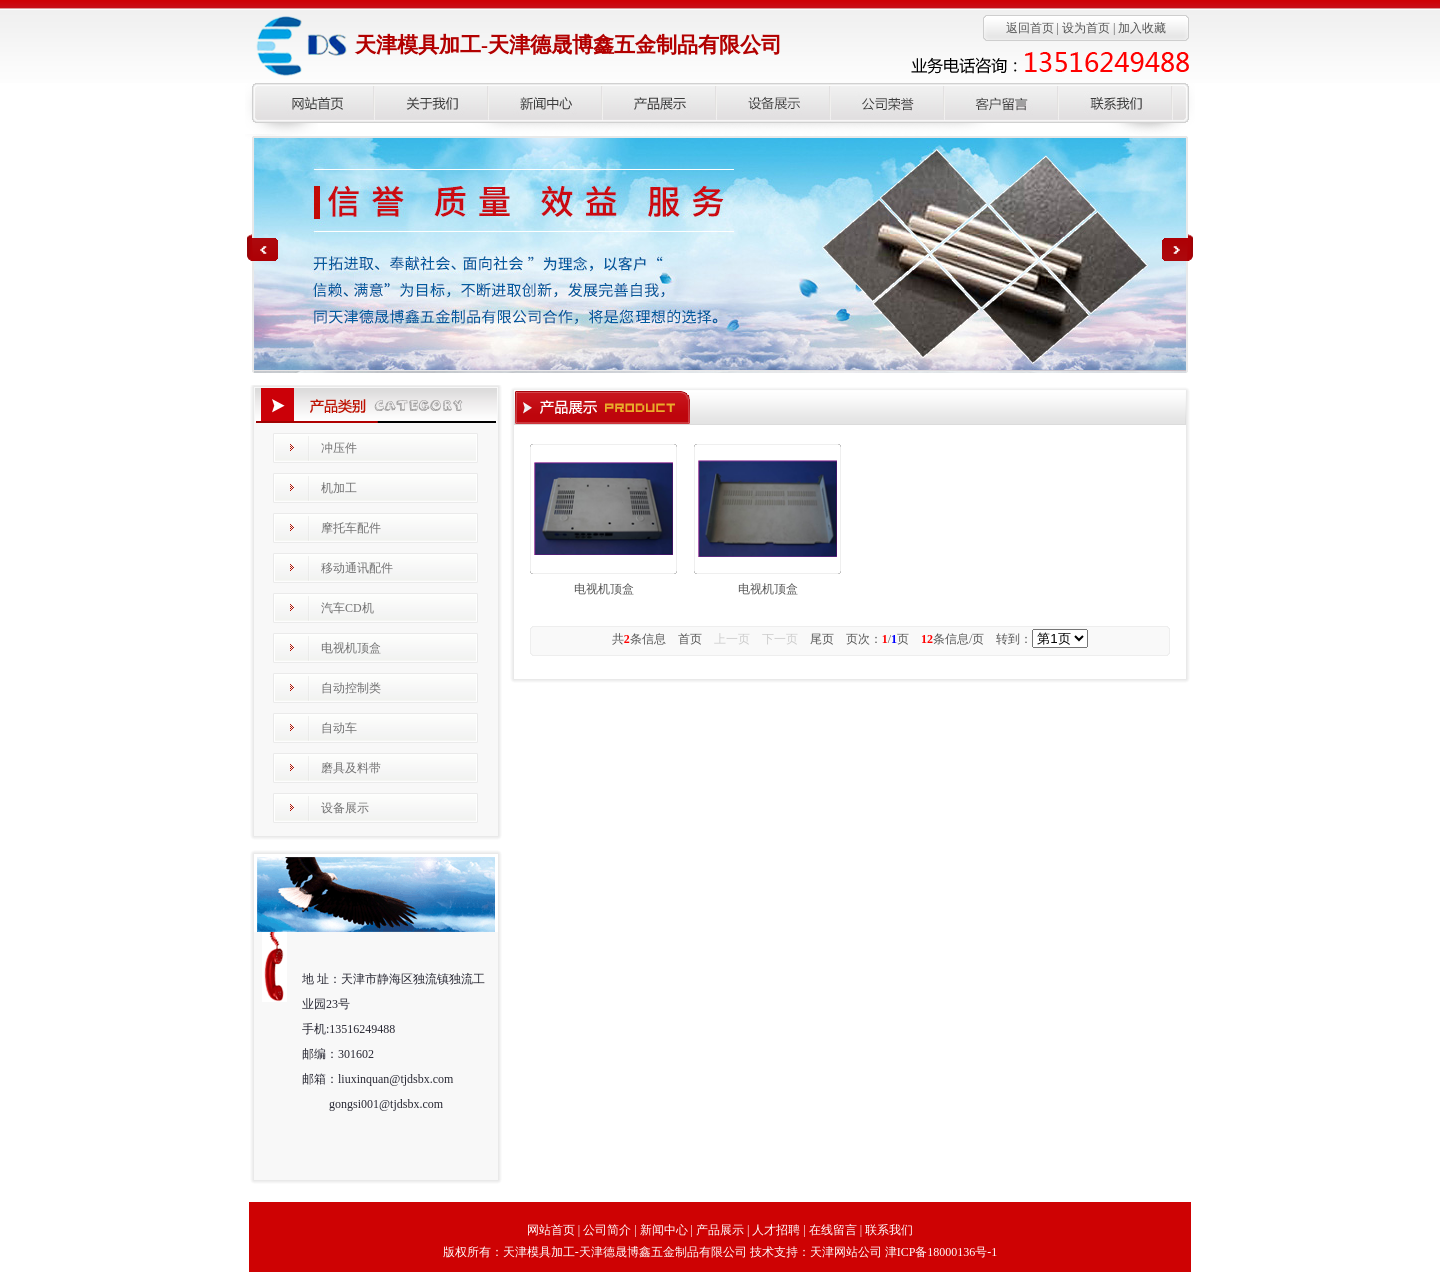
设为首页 (1086, 28)
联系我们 (889, 1230)
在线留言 (833, 1230)
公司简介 (607, 1230)
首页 (690, 639)
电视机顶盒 (351, 648)
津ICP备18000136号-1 (941, 1252)
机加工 (339, 488)
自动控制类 (351, 688)
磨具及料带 (351, 768)
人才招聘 (776, 1230)
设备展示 (345, 808)
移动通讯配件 (357, 568)
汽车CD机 (347, 608)
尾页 (822, 639)
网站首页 (551, 1230)
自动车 (339, 728)
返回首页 (1030, 28)
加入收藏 (1142, 28)
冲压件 (339, 448)
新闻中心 (664, 1230)
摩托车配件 (351, 528)
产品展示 (720, 1230)
